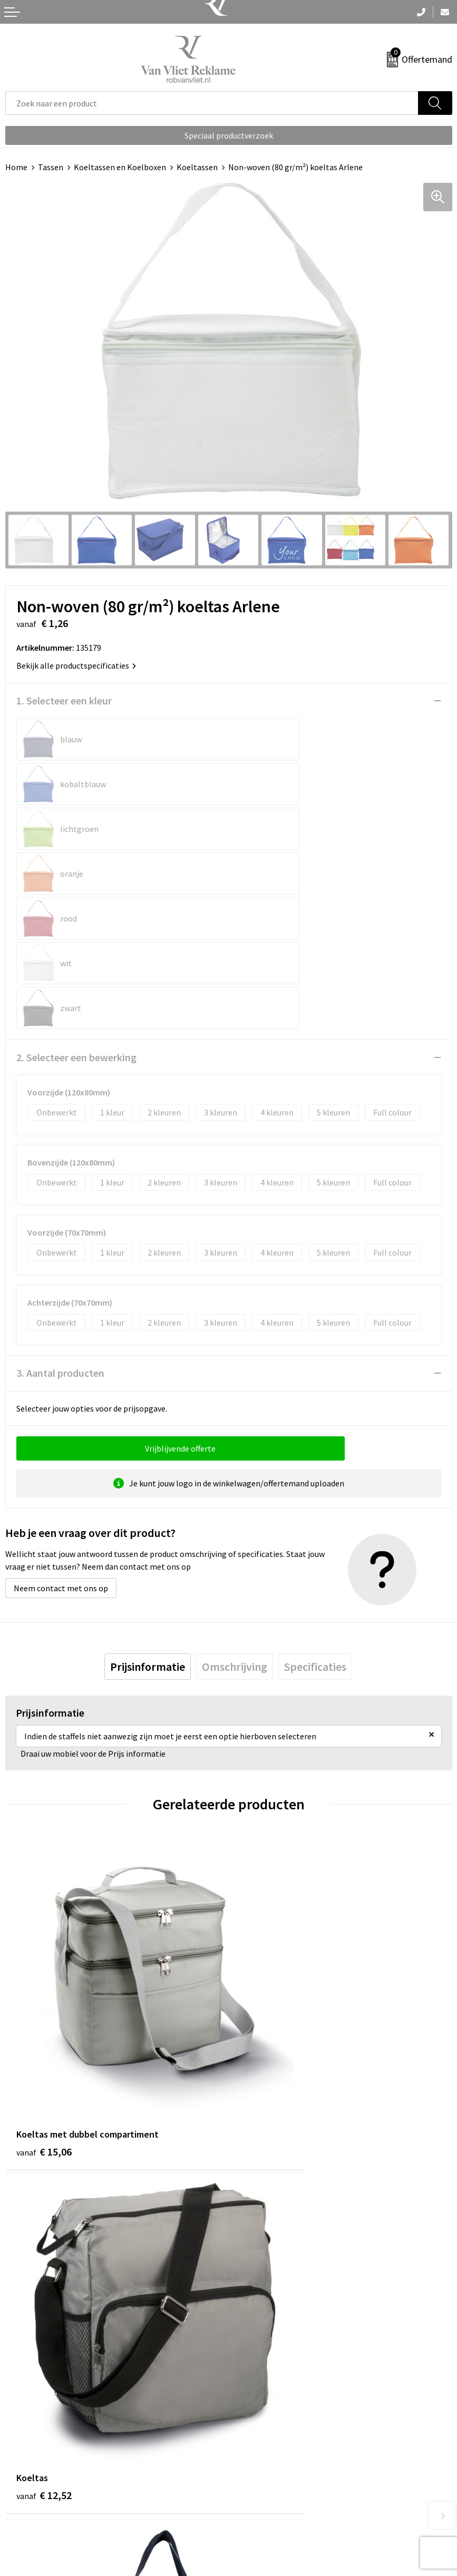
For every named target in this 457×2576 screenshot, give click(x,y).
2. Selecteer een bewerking (76, 922)
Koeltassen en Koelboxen (120, 167)
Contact (20, 2476)
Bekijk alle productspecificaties (76, 665)
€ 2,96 (265, 2212)
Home (16, 167)
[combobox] (212, 103)
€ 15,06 (44, 1941)
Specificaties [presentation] (315, 1532)
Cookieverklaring (264, 2491)
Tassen (50, 167)
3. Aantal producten (60, 1238)
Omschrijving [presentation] (234, 1532)
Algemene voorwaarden (276, 2476)
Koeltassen (197, 167)
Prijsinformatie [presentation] (147, 1532)
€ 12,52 (267, 1941)
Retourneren (28, 2491)
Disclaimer (253, 2524)
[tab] (147, 1532)
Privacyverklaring (265, 2508)
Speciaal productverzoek (228, 135)
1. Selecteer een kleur (64, 700)
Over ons (249, 2302)
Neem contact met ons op (61, 1453)
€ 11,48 (44, 2212)
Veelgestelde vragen (270, 2318)
